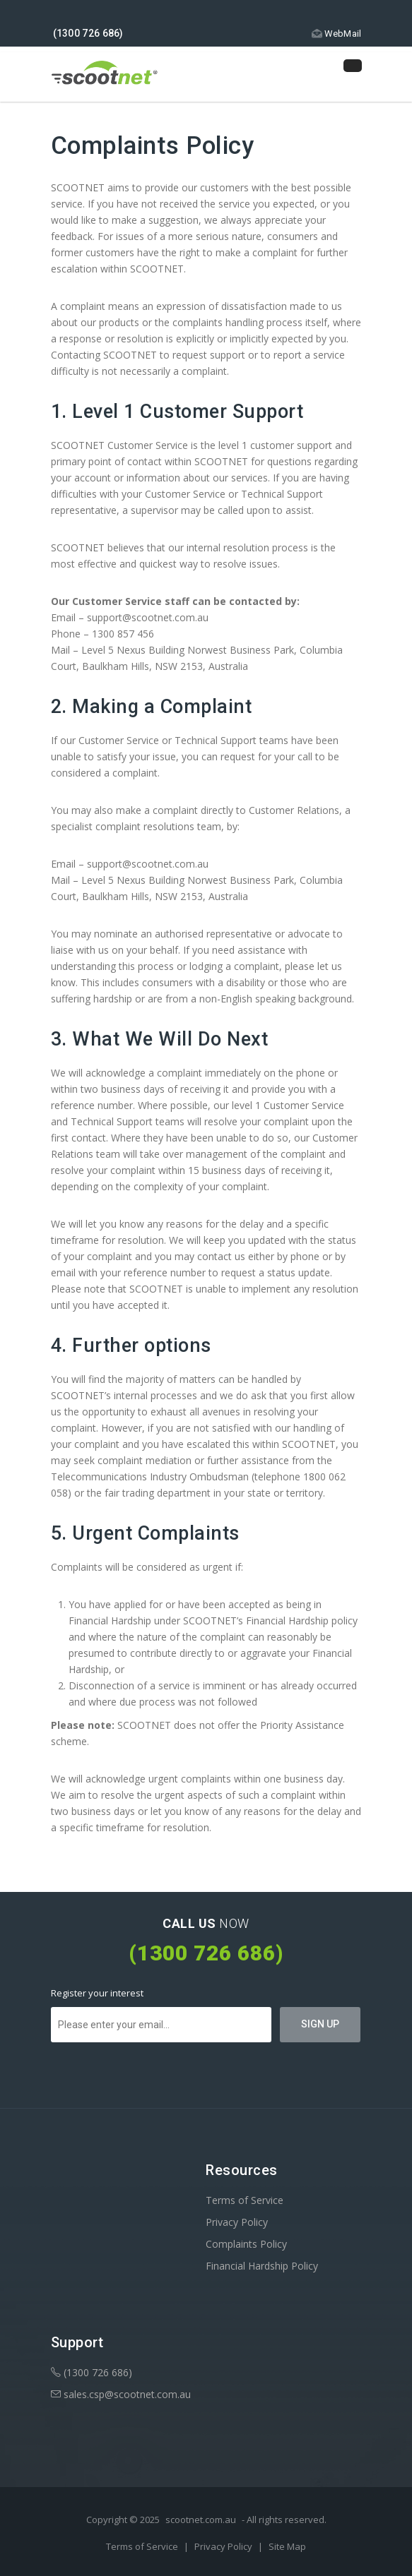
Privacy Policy (237, 2222)
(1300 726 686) (91, 2372)
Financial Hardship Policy (262, 2265)
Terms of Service (244, 2200)
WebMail (336, 33)
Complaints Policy (246, 2244)
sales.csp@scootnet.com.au (121, 2394)
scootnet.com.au (200, 2519)
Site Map (287, 2546)
